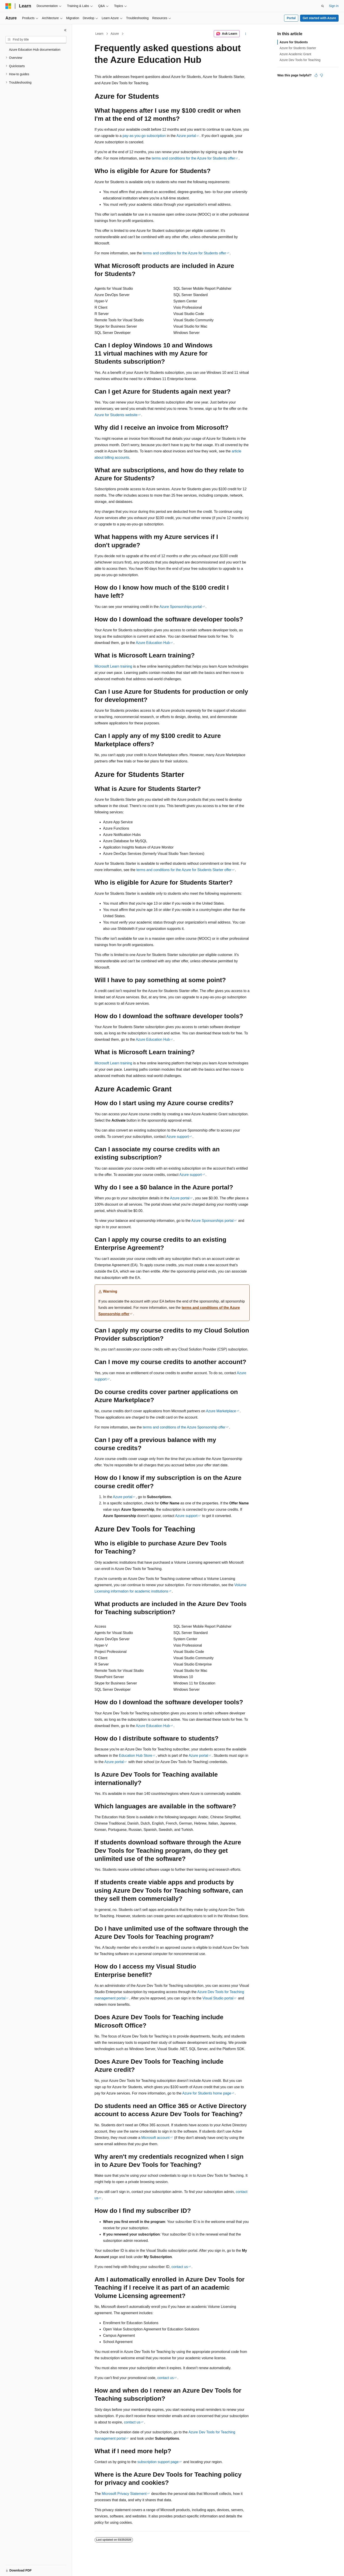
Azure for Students (294, 42)
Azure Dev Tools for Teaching (300, 60)
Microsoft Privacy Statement (124, 2494)
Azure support (177, 1137)
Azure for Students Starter (298, 48)
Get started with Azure (319, 18)
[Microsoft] (8, 6)
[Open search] (322, 6)
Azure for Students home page (206, 2093)
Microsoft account (155, 2138)
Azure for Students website (116, 415)
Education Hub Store (135, 1755)
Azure (115, 33)
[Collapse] (65, 30)
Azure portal (186, 136)
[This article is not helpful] (321, 75)
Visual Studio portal (217, 1998)
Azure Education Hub (153, 643)
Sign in (334, 6)
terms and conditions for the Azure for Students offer (193, 158)
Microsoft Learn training (113, 666)
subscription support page (158, 2462)
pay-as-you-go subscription (144, 136)
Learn (99, 33)
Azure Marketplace (221, 1411)
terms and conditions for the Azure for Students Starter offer (183, 870)
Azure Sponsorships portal (180, 607)
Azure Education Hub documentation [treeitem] (34, 49)
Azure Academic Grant (295, 54)
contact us (179, 2267)
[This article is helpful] (316, 75)
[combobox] (35, 39)
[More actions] (245, 33)
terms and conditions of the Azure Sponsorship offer (184, 1427)
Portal (291, 18)
